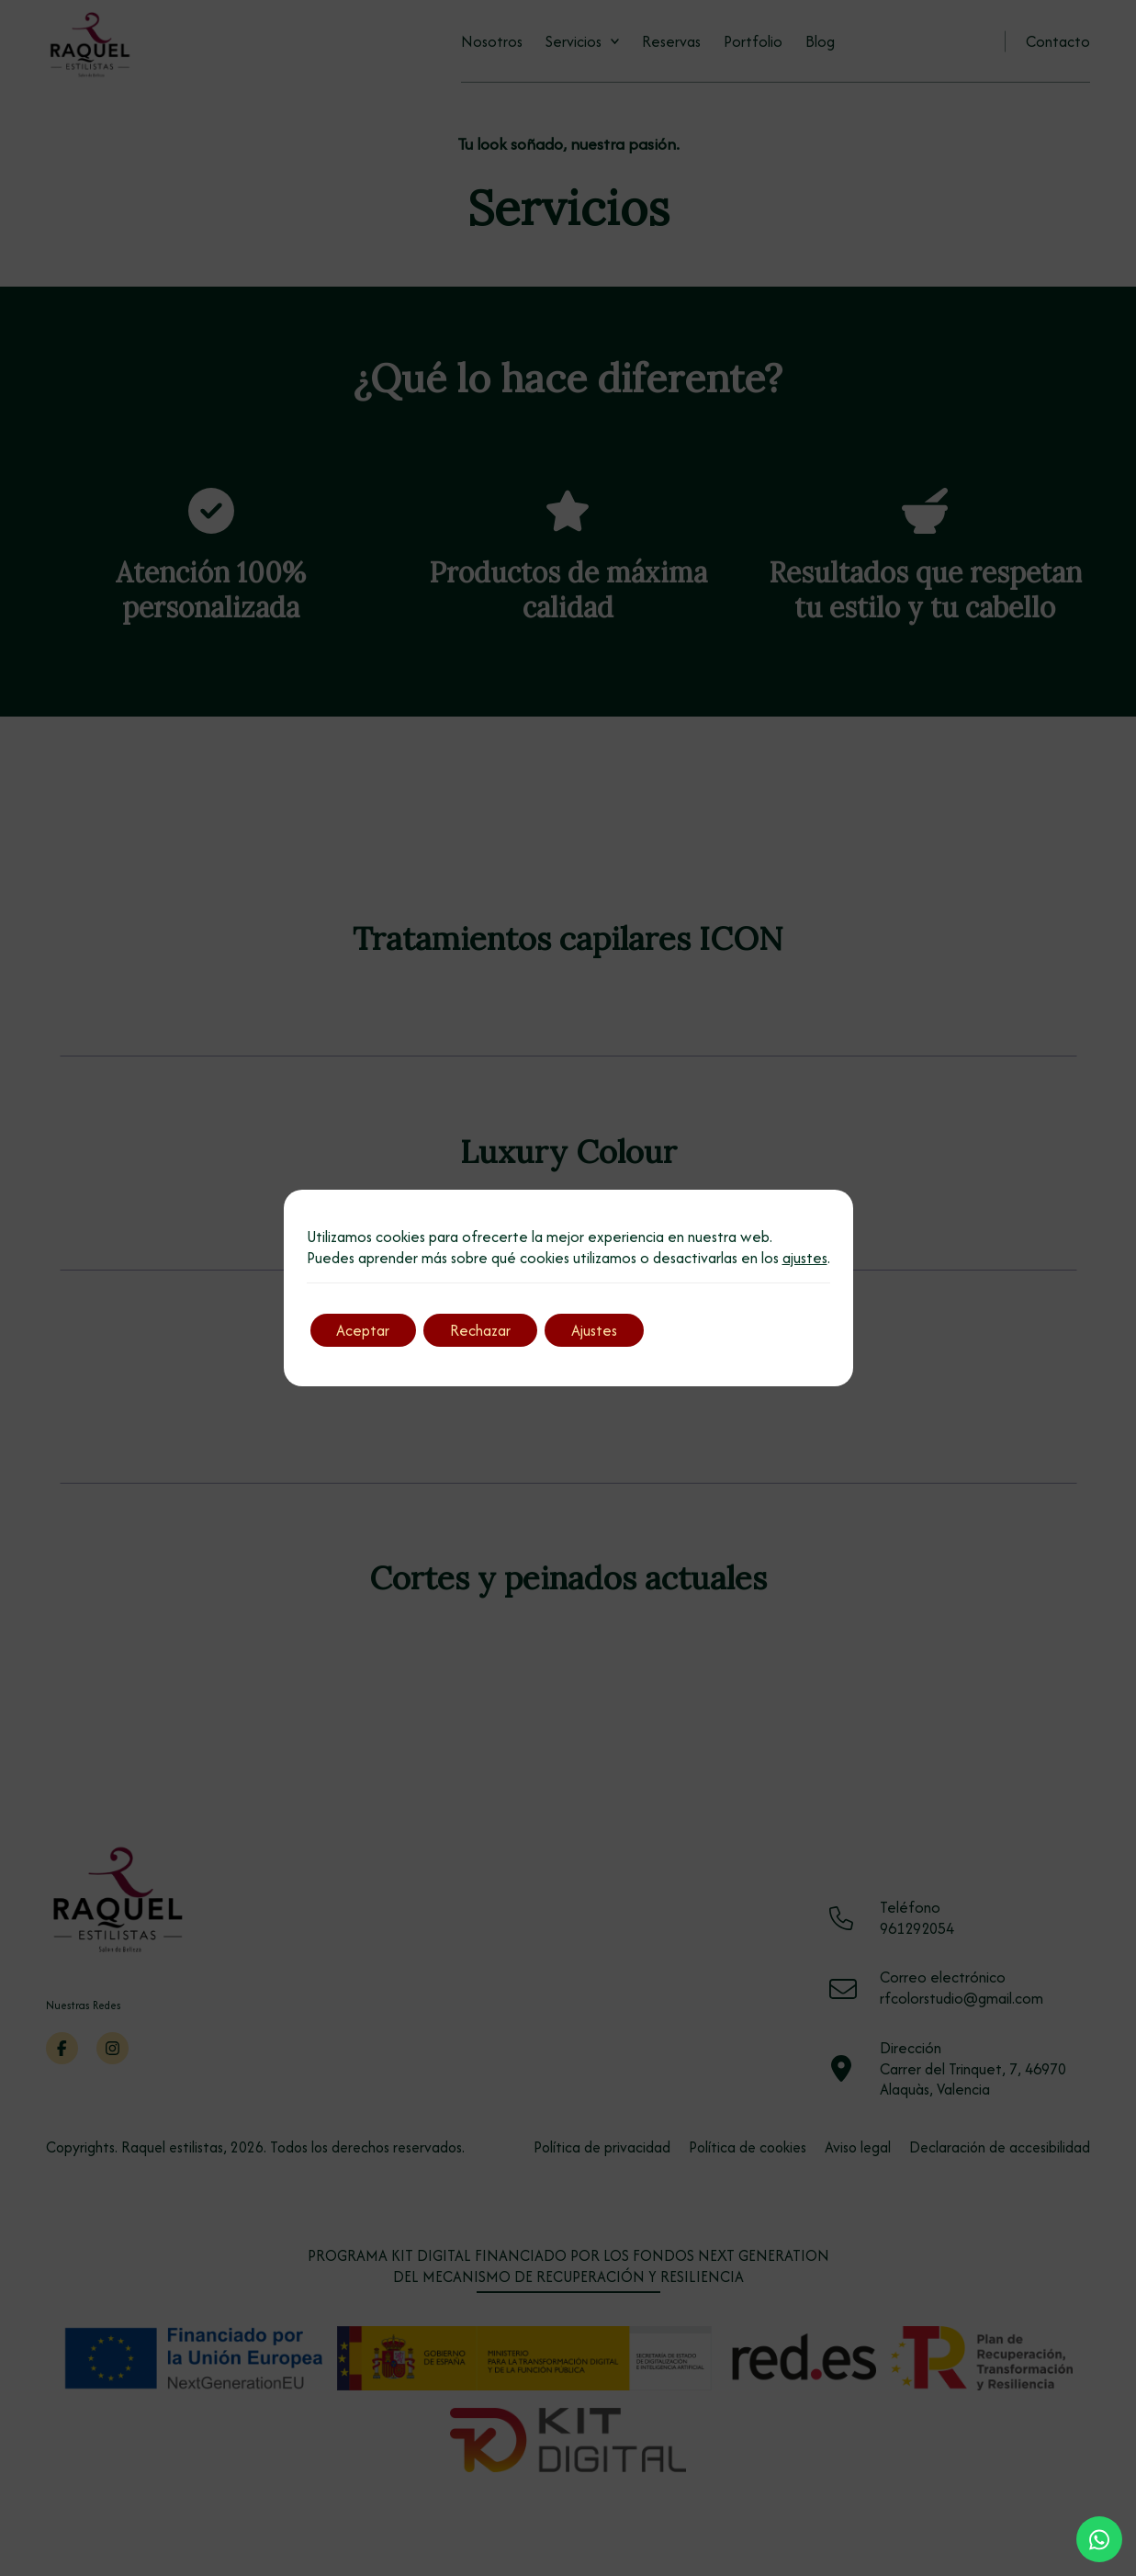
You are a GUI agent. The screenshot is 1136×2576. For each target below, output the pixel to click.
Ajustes (600, 1330)
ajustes (804, 1258)
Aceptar (364, 1330)
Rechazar (484, 1330)
